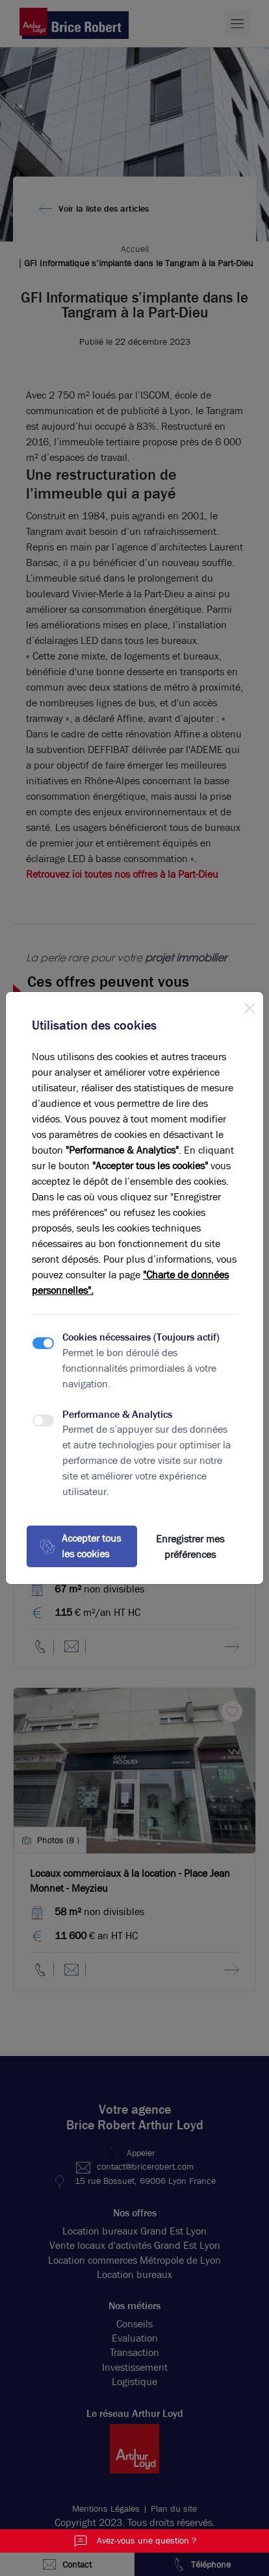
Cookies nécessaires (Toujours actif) (141, 1337)
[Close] (249, 1005)
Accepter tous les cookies (80, 1546)
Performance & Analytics (117, 1414)
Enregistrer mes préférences (190, 1546)
